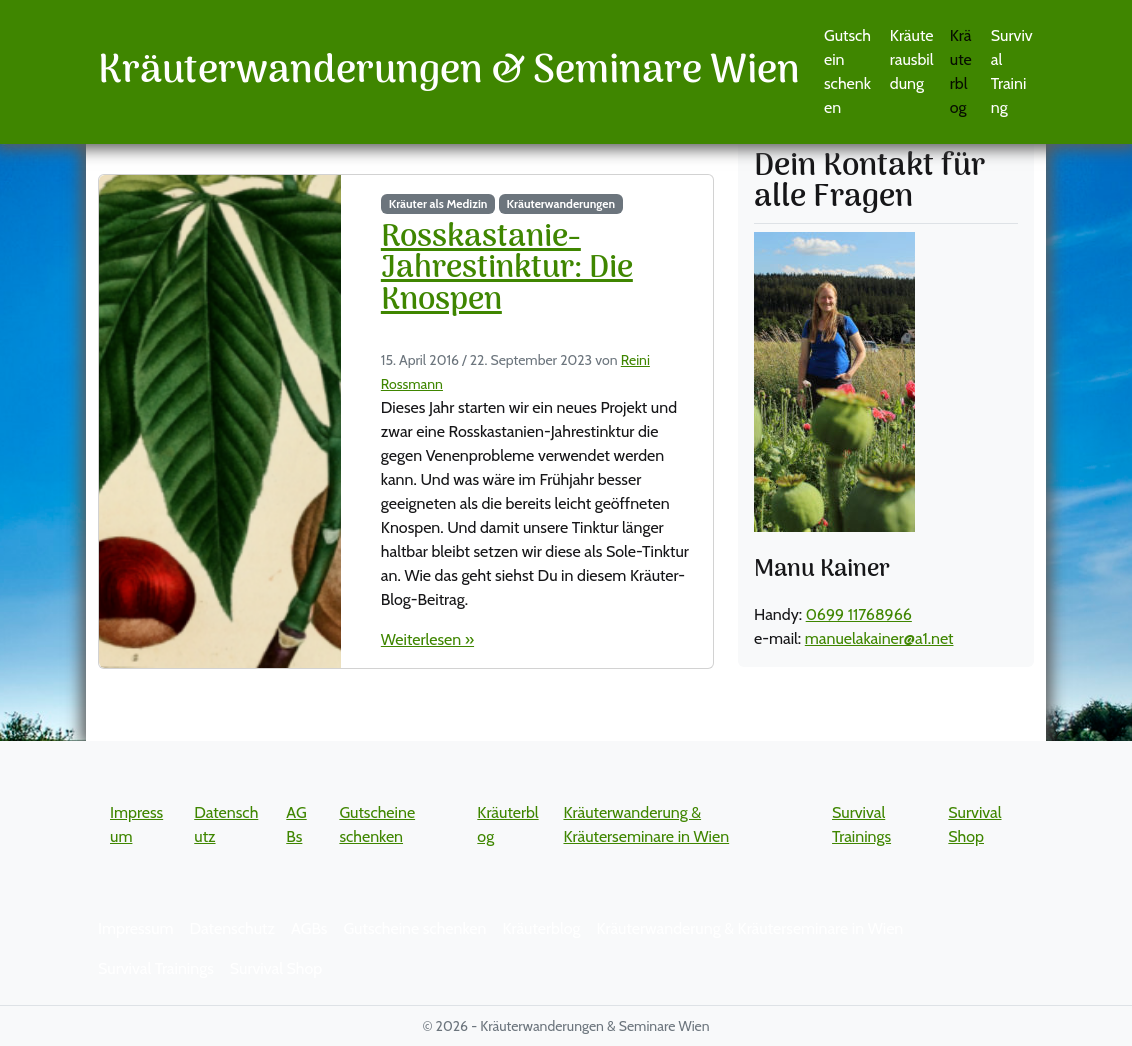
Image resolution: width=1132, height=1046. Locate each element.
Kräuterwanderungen (561, 203)
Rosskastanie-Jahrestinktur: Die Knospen (507, 269)
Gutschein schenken (847, 71)
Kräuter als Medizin (438, 203)
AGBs (309, 928)
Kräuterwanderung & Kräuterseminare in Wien (749, 928)
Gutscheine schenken (414, 928)
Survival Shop (276, 968)
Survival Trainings (156, 968)
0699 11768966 (859, 614)
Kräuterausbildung (912, 59)
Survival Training (1012, 71)
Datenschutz (232, 928)
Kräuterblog (961, 71)
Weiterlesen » (427, 639)
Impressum (136, 928)
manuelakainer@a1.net (879, 638)
